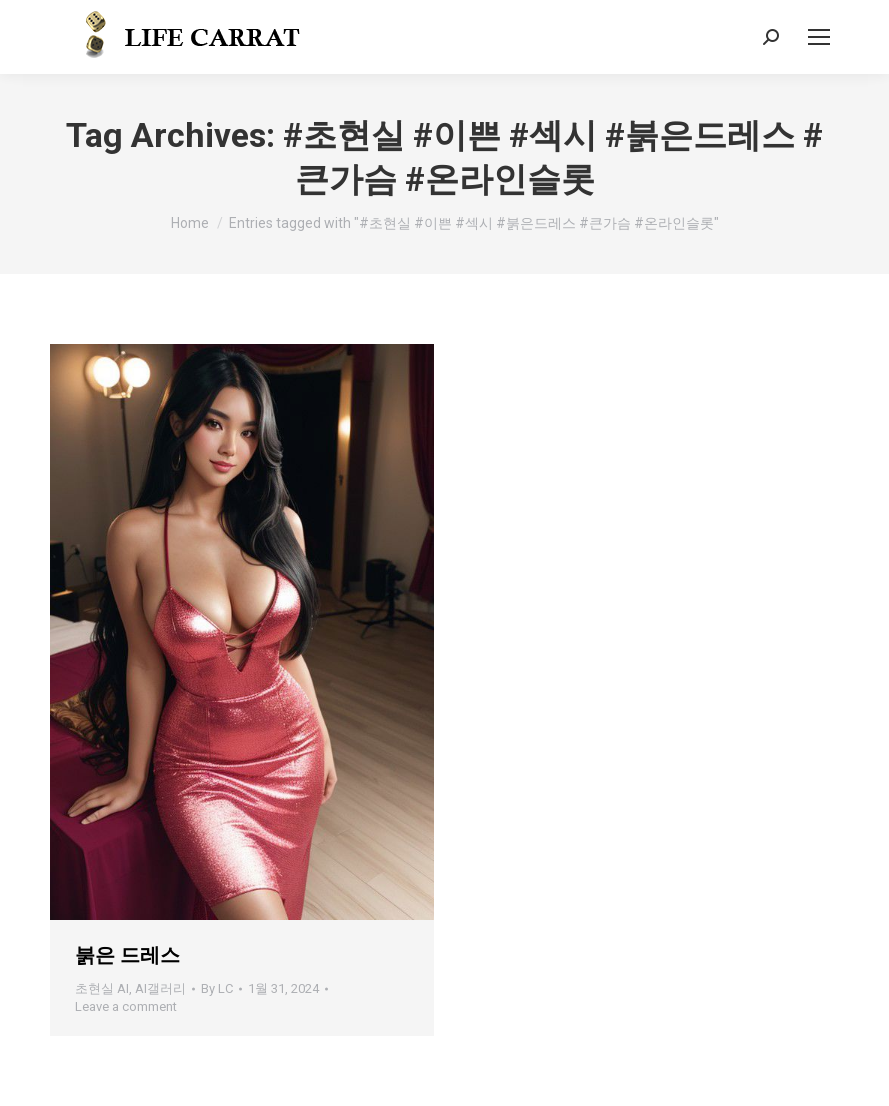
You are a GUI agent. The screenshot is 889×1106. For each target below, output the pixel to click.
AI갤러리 (160, 988)
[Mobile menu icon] (819, 37)
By (217, 988)
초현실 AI (102, 988)
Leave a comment (126, 1006)
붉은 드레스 (127, 955)
